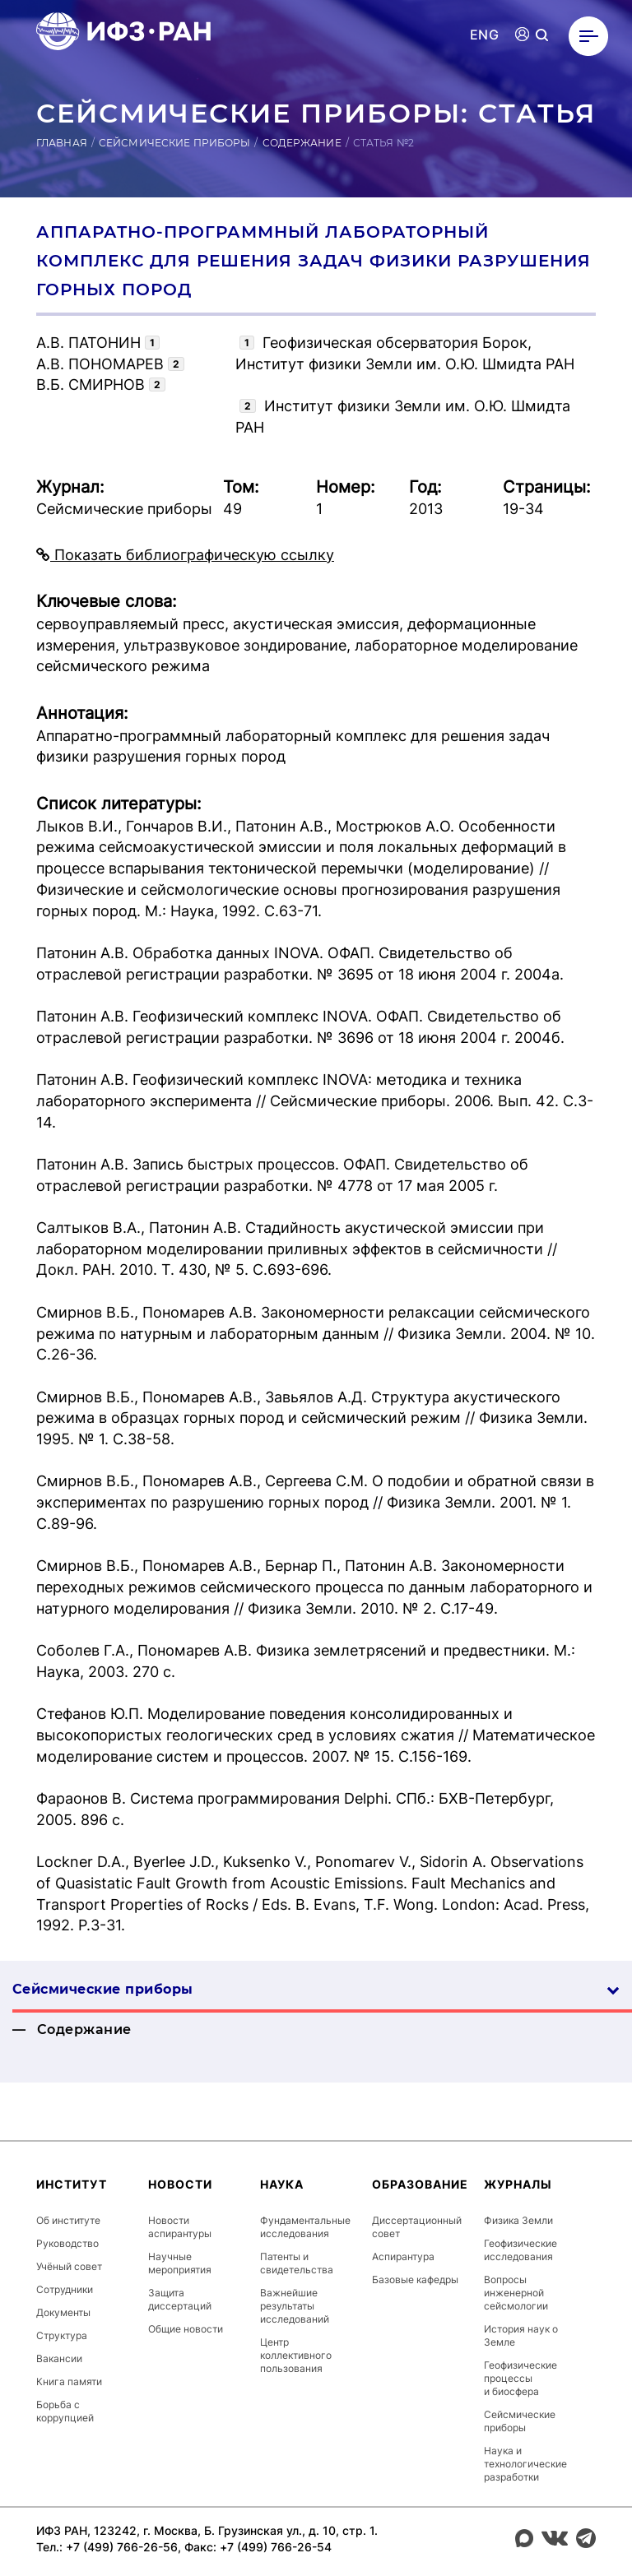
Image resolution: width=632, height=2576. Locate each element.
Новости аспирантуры (179, 2227)
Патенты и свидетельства (296, 2263)
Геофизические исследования (520, 2250)
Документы (63, 2312)
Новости (180, 2184)
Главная (61, 143)
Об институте (68, 2220)
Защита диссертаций (179, 2299)
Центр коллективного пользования (296, 2355)
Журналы (518, 2184)
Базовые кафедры (415, 2279)
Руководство (67, 2243)
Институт (71, 2184)
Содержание (302, 143)
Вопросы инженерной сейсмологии (516, 2292)
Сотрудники (64, 2289)
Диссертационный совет (417, 2227)
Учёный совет (69, 2266)
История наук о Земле (521, 2335)
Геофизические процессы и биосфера (520, 2378)
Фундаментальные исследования (305, 2227)
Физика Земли (518, 2220)
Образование (420, 2184)
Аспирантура (403, 2256)
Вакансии (59, 2358)
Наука (282, 2184)
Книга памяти (69, 2381)
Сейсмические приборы (174, 143)
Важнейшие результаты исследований (294, 2305)
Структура (61, 2335)
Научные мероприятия (179, 2263)
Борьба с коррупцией (65, 2411)
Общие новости (185, 2329)
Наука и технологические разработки (525, 2463)
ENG (484, 35)
